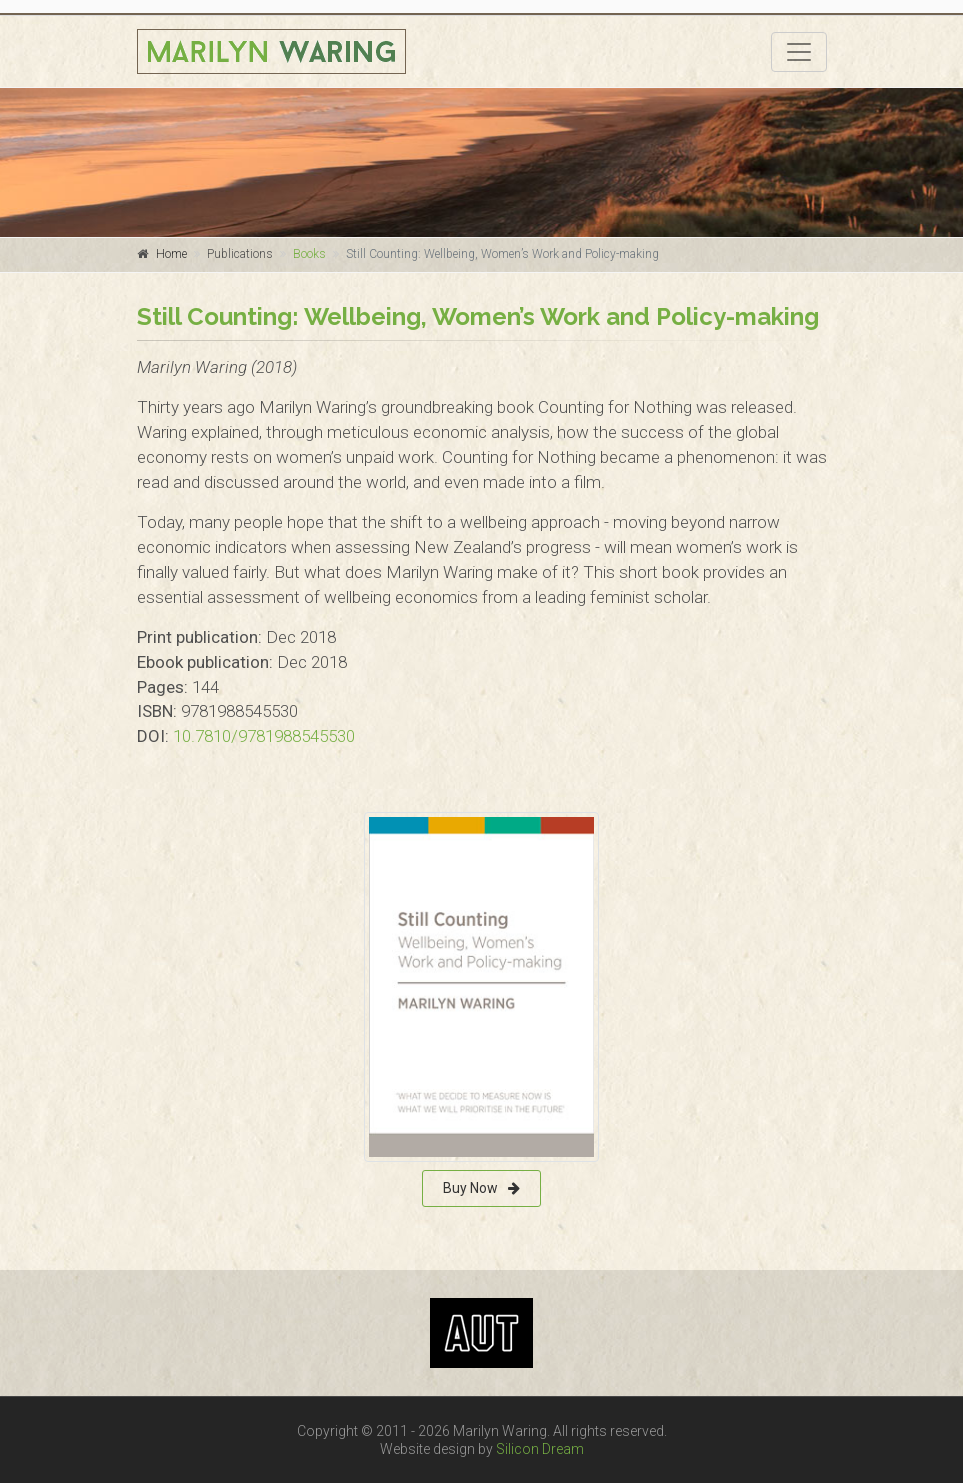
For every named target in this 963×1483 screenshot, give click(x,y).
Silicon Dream (540, 1449)
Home (171, 254)
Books (309, 254)
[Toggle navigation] (799, 52)
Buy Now (481, 1188)
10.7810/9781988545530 (264, 736)
